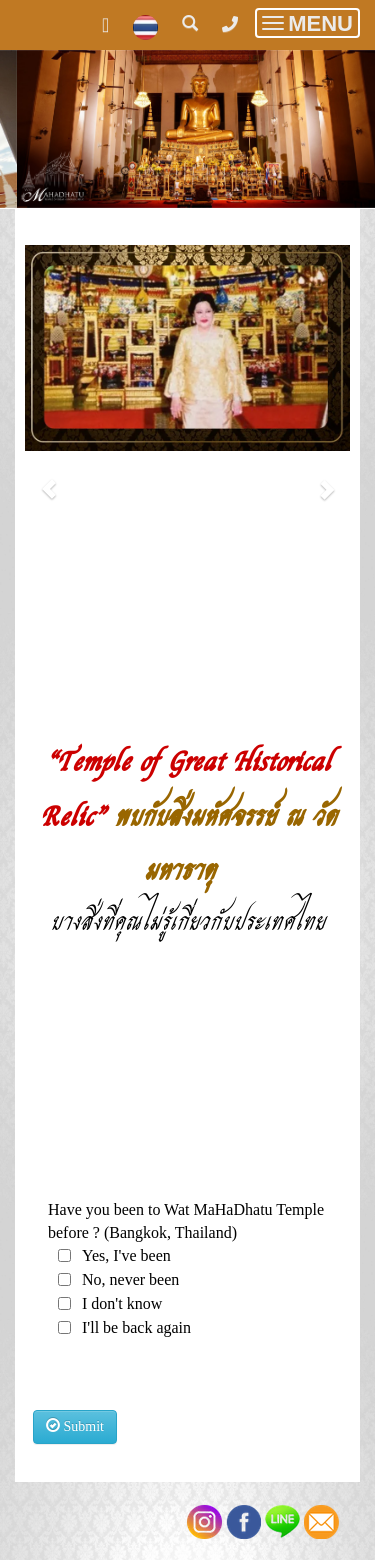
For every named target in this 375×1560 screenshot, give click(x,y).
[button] (49, 478)
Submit (75, 1426)
